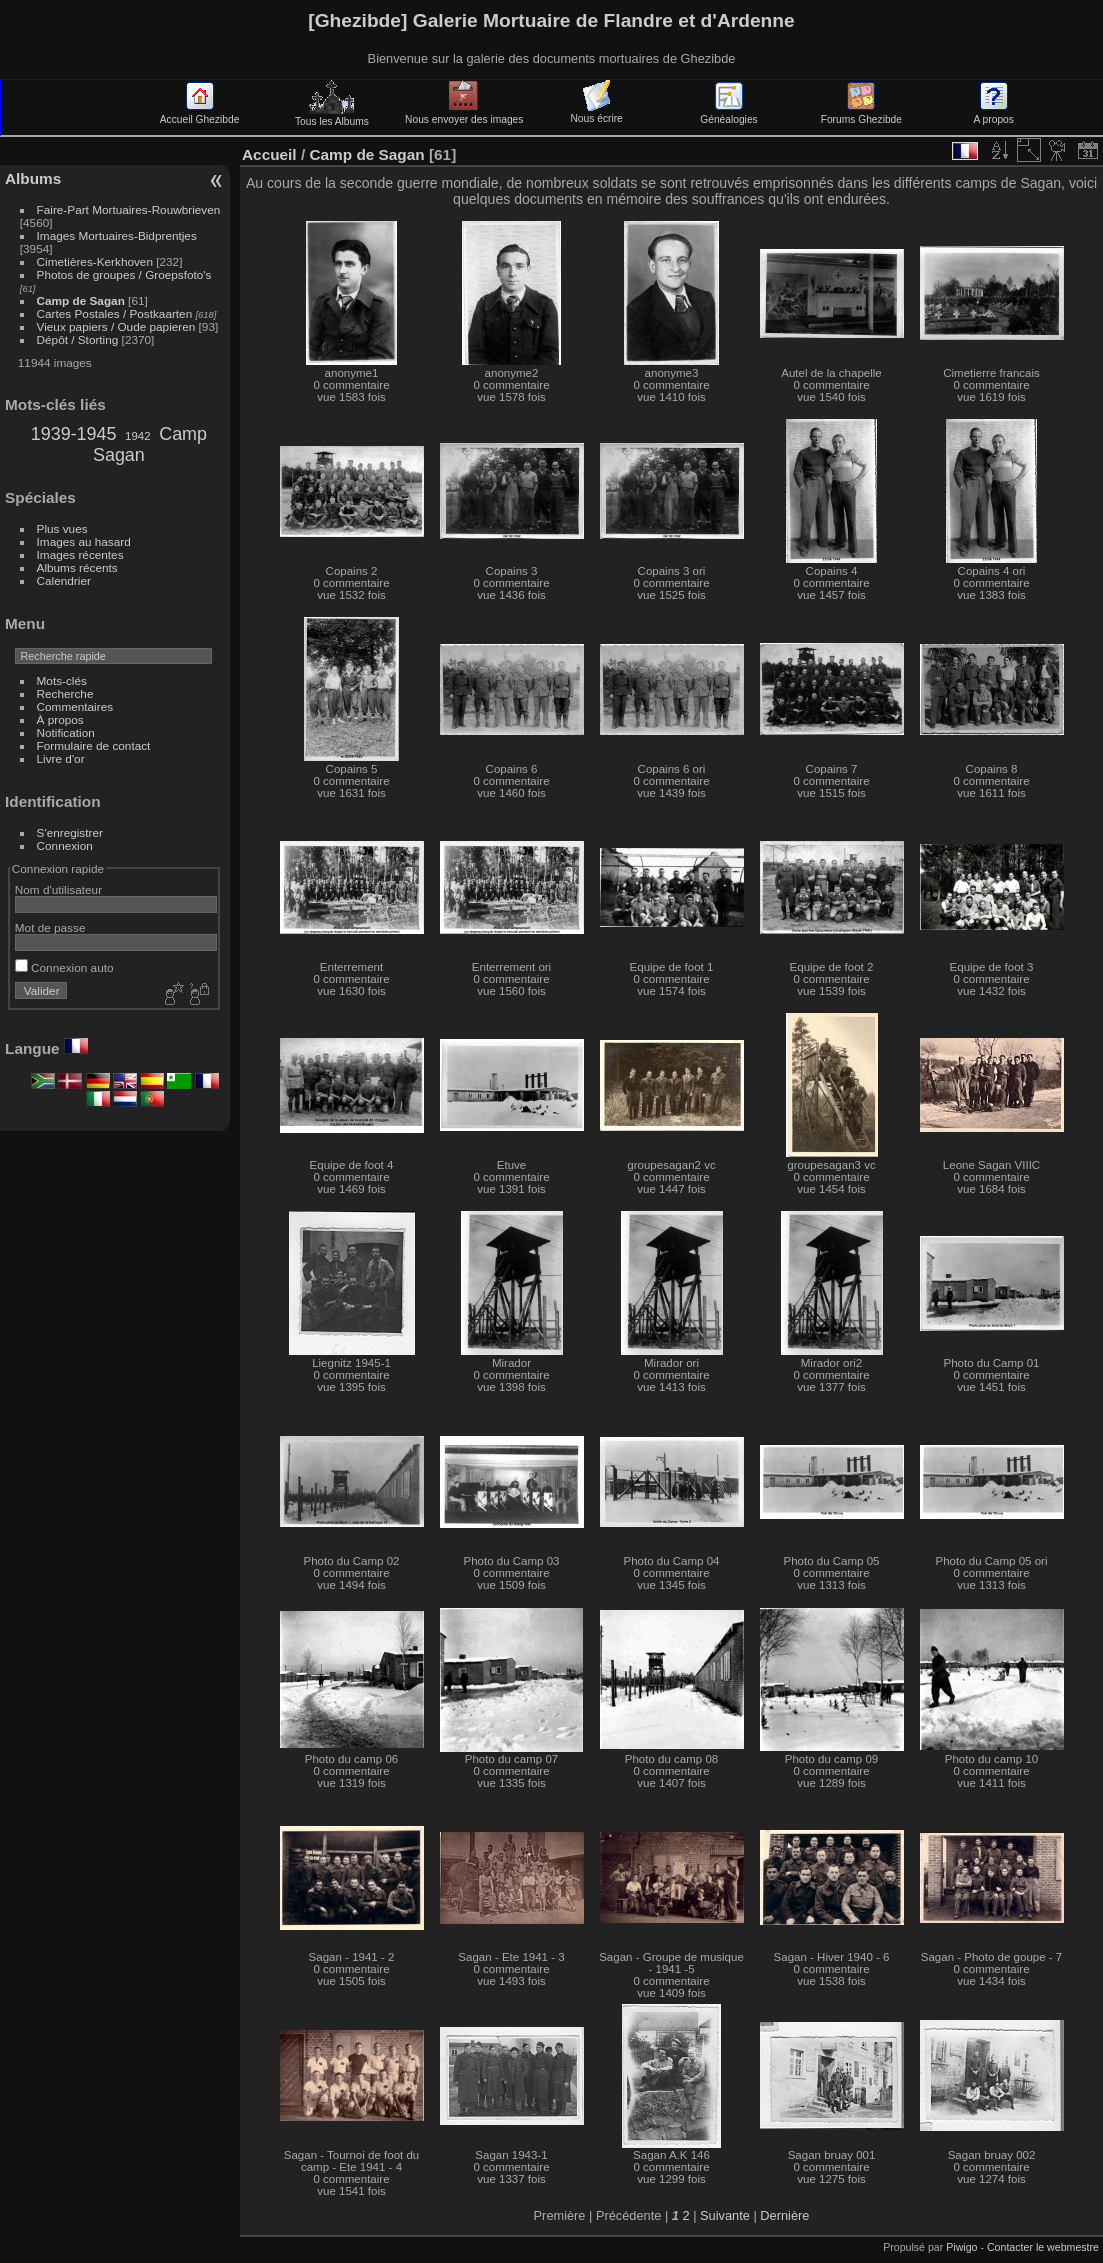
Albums (33, 178)
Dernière (784, 2215)
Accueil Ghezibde (200, 114)
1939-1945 (74, 434)
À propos (60, 719)
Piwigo (961, 2247)
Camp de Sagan (81, 300)
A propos (993, 114)
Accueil (269, 154)
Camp (183, 434)
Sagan (119, 455)
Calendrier (64, 580)
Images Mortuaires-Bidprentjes (117, 235)
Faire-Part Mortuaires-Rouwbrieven (129, 209)
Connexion (65, 845)
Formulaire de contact (94, 745)
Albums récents (77, 567)
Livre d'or (61, 758)
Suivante (725, 2215)
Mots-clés (62, 680)
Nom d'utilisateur (58, 889)
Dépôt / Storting (78, 339)
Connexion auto (64, 967)
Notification (66, 732)
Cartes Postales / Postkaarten (115, 313)
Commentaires (75, 706)
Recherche (65, 693)
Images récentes (80, 554)
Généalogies (728, 114)
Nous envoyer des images (464, 114)
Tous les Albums (332, 116)
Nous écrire (596, 113)
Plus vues (62, 528)
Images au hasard (84, 541)
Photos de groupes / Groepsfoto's (124, 274)
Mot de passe (50, 927)
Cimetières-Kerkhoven (95, 261)
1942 (138, 436)
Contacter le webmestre (1043, 2247)
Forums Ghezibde (861, 114)
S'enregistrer (70, 832)
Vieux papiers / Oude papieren (116, 326)
